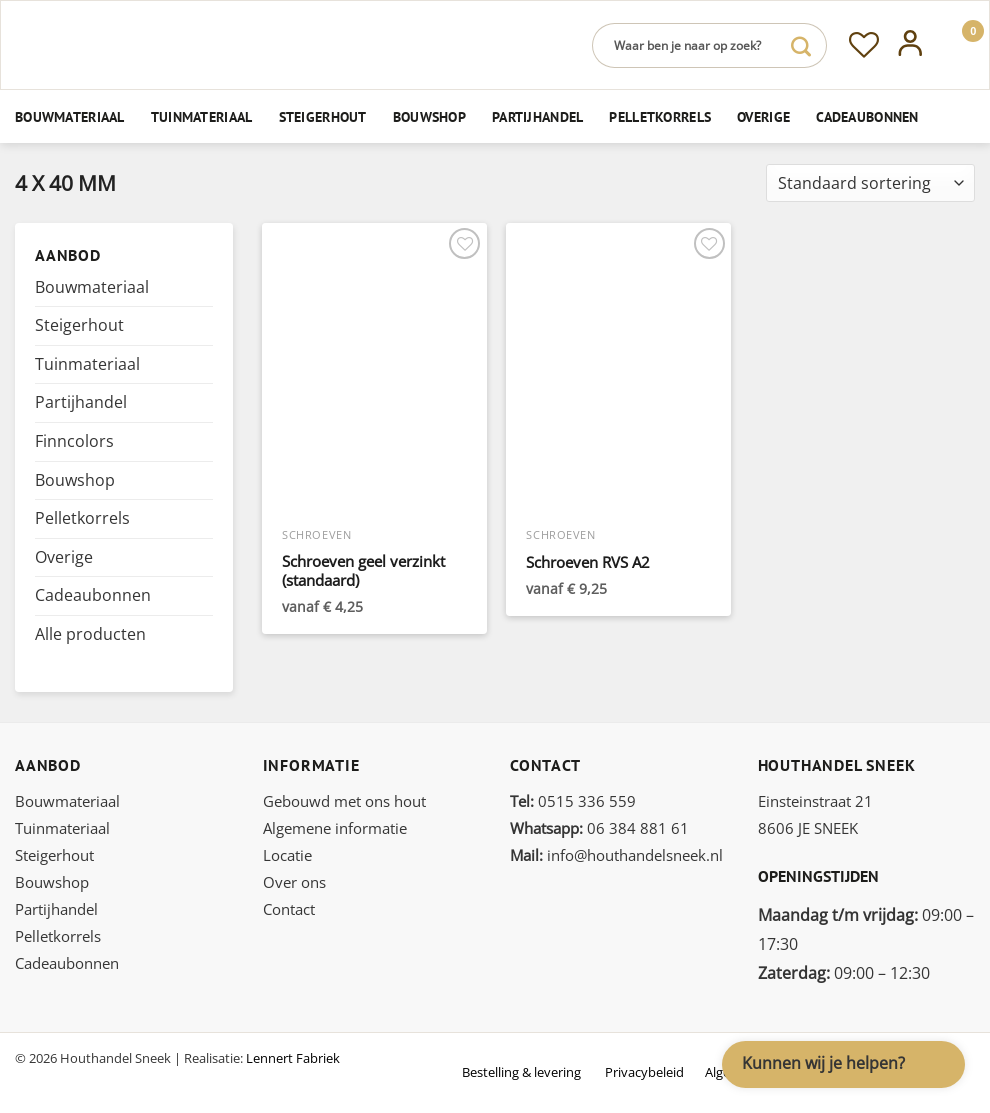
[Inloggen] (910, 45)
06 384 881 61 (599, 828)
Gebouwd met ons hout (344, 801)
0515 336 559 (573, 801)
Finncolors (74, 441)
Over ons (294, 882)
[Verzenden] (801, 45)
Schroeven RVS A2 (588, 562)
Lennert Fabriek (293, 1058)
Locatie (287, 855)
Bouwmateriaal (70, 116)
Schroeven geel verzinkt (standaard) (363, 571)
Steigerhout (323, 116)
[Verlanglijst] (864, 45)
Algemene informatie (335, 828)
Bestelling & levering (521, 1072)
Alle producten (90, 634)
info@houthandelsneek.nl (616, 855)
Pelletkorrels (660, 116)
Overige (763, 116)
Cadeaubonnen (867, 116)
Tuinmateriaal (202, 116)
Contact (289, 909)
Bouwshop (429, 116)
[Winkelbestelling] (870, 183)
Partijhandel (537, 116)
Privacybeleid (644, 1072)
